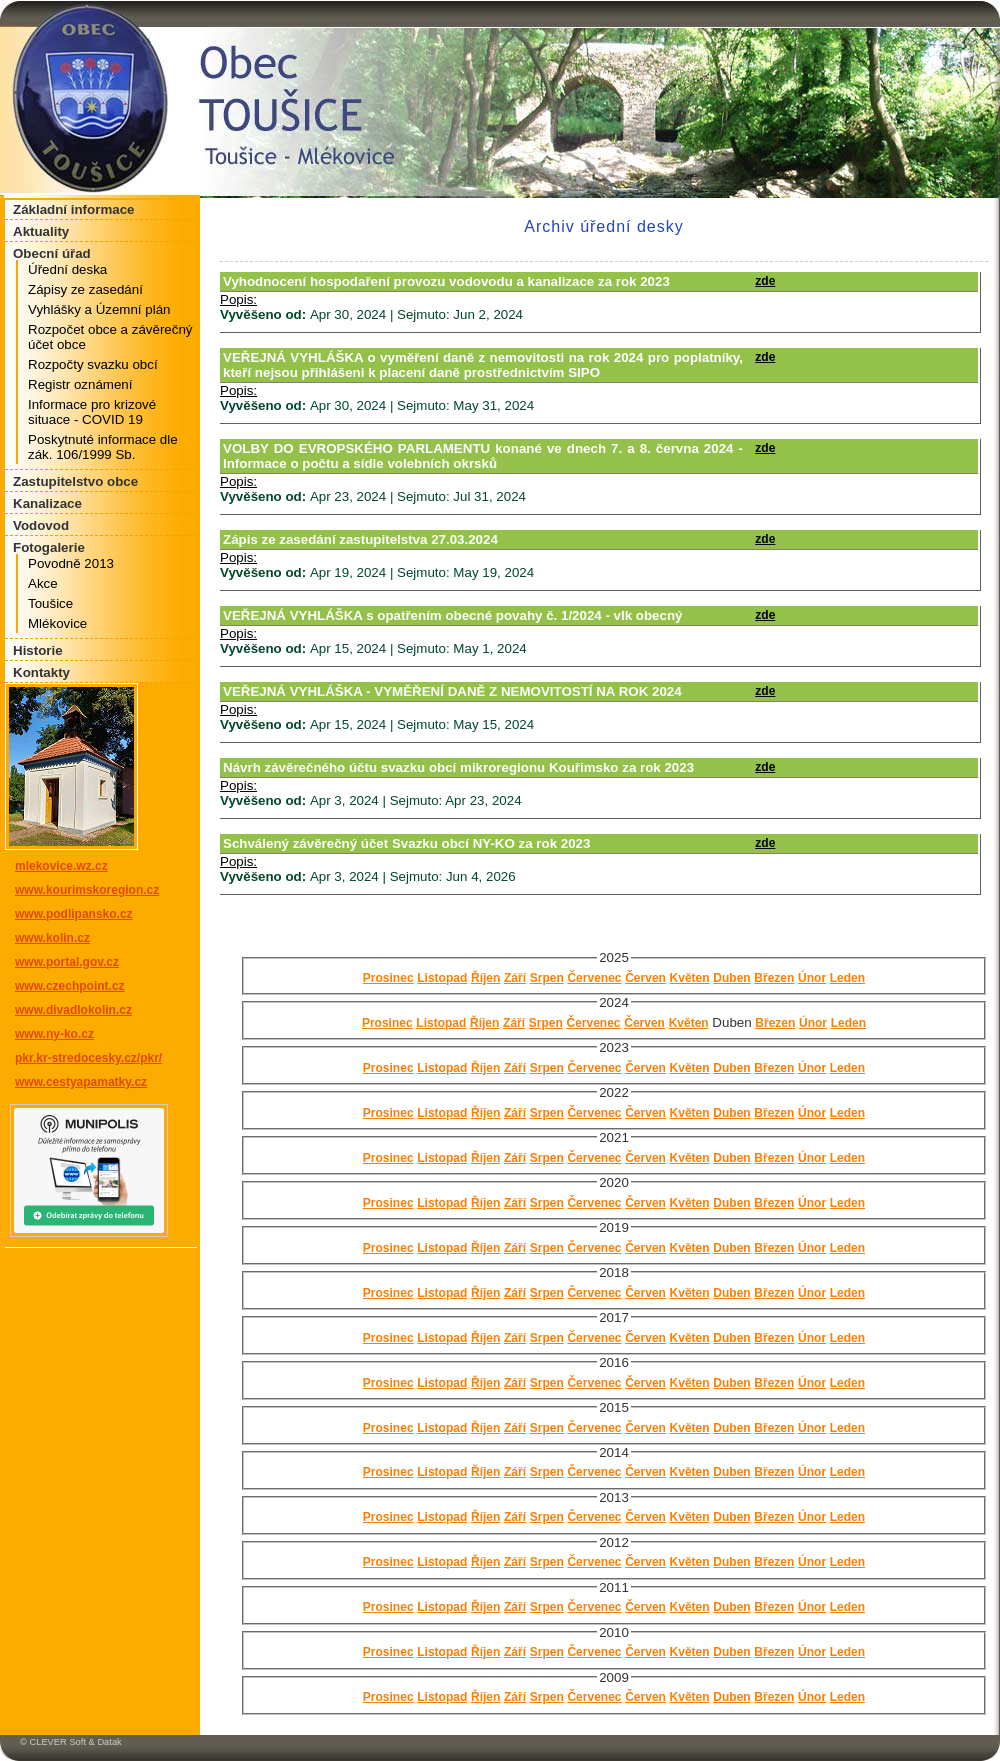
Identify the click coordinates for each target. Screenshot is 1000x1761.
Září (515, 978)
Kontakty (41, 672)
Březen (774, 978)
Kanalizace (47, 503)
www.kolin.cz (52, 938)
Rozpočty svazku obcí (93, 364)
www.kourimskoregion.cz (87, 890)
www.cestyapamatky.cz (81, 1082)
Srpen (547, 978)
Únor (812, 978)
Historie (38, 650)
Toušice (50, 603)
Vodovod (41, 525)
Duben (731, 978)
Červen (645, 978)
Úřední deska (67, 269)
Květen (690, 978)
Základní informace (73, 209)
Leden (847, 978)
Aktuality (41, 231)
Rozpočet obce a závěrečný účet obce (110, 337)
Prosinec (388, 978)
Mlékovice (57, 623)
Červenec (594, 978)
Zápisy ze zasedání (85, 289)
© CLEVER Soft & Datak (71, 1742)
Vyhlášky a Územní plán (99, 309)
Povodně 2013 (71, 563)
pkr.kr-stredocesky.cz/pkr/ (88, 1058)
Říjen (485, 978)
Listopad (442, 978)
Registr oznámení (80, 384)
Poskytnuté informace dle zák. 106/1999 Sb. (103, 447)
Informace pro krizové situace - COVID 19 (92, 412)
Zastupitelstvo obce (75, 481)
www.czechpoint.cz (70, 986)
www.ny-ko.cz (54, 1034)
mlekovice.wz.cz (61, 866)
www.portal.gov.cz (67, 962)
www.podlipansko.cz (74, 914)
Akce (43, 583)
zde (765, 281)
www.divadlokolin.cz (73, 1010)
